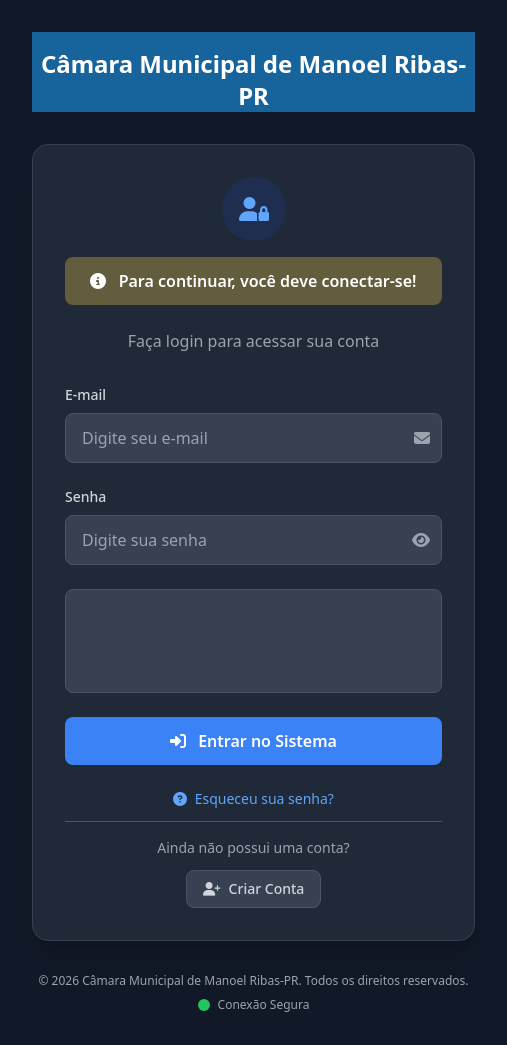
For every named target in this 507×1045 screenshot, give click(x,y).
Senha (85, 496)
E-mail (85, 394)
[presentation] (254, 641)
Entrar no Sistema (253, 741)
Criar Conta (254, 888)
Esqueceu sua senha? (253, 798)
